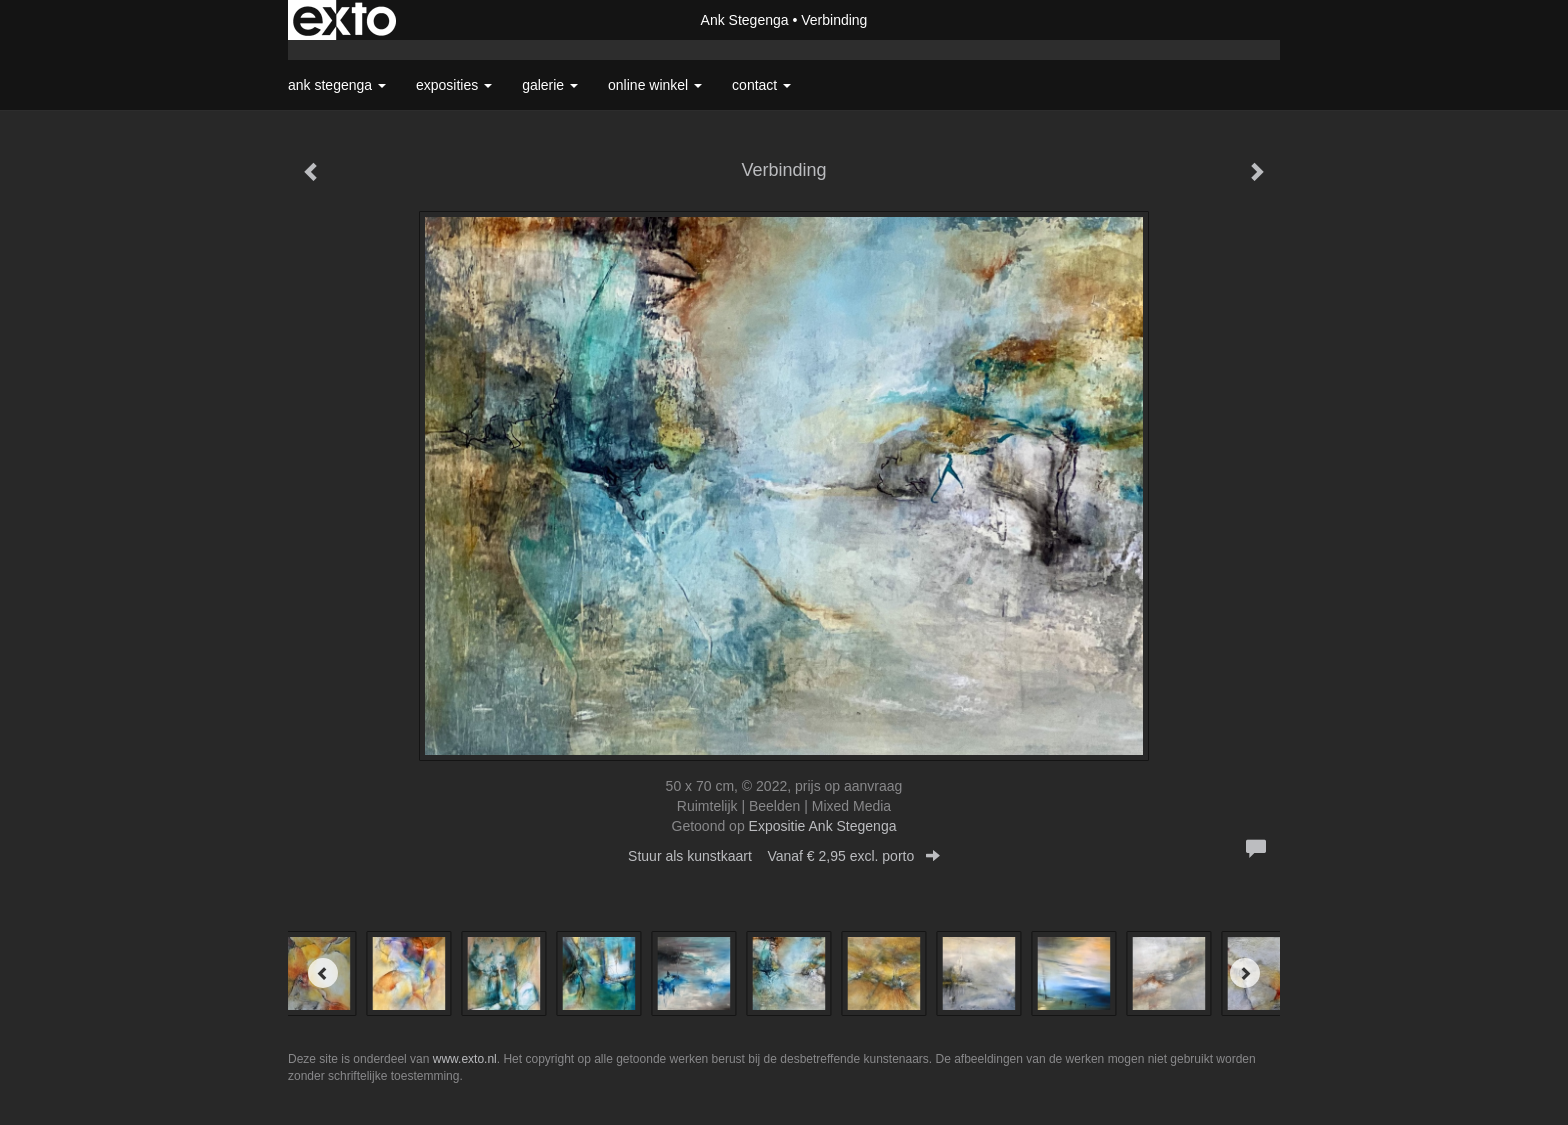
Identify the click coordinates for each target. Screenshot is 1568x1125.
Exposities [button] (454, 85)
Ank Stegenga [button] (337, 85)
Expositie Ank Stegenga (823, 826)
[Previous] (323, 973)
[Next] (1245, 973)
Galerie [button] (550, 85)
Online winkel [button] (655, 85)
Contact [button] (761, 85)
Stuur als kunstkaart (784, 856)
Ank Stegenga (745, 20)
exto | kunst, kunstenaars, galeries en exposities (344, 20)
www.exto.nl (465, 1059)
